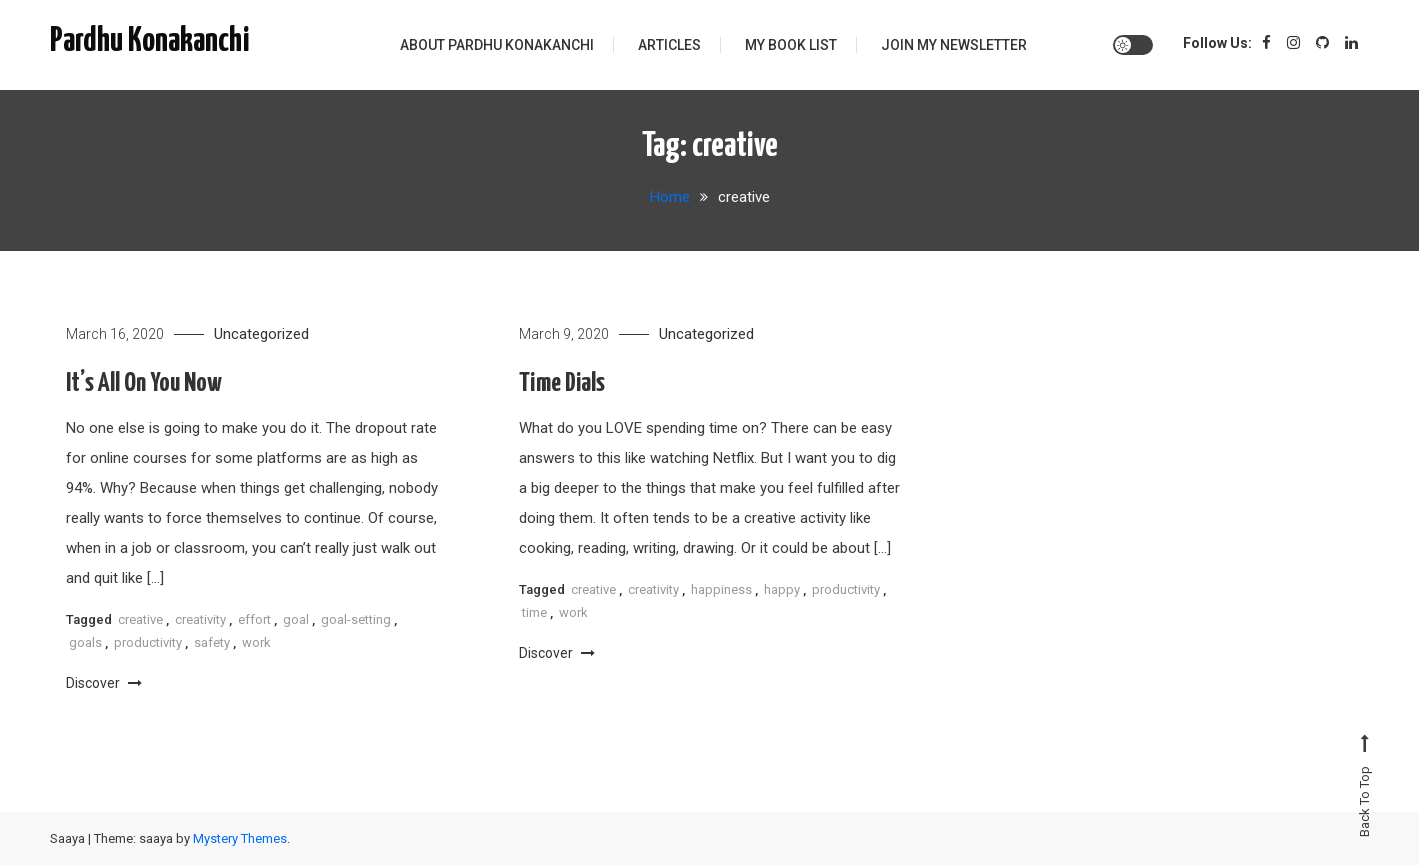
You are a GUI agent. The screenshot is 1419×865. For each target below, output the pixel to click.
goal (296, 619)
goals (85, 642)
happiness (721, 589)
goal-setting (356, 619)
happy (782, 589)
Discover (104, 683)
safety (212, 642)
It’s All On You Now (144, 383)
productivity (148, 642)
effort (254, 619)
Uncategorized (261, 334)
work (256, 642)
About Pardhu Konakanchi (497, 45)
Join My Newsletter (954, 45)
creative (140, 619)
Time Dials (562, 383)
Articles (669, 45)
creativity (200, 619)
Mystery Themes (240, 838)
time (534, 612)
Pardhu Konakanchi (150, 41)
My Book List (791, 45)
